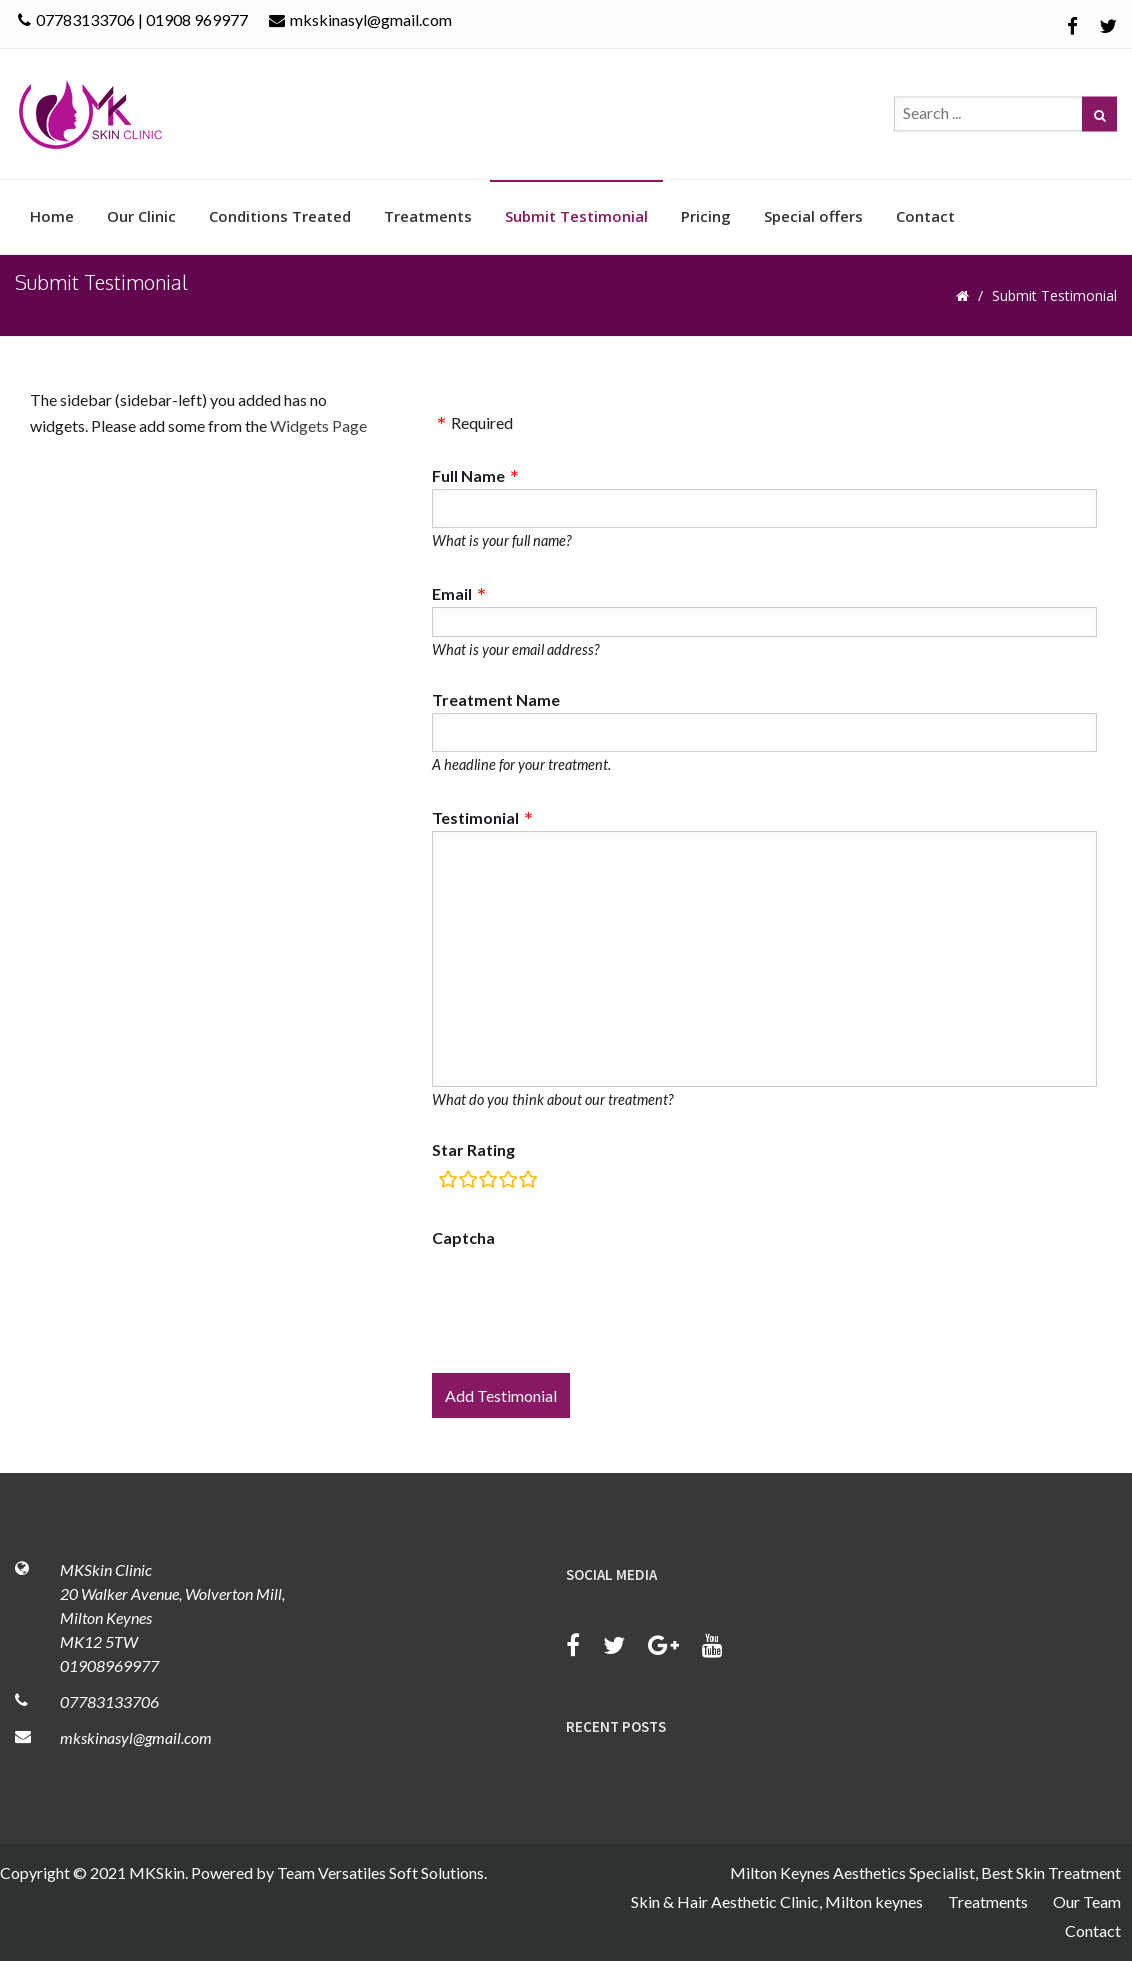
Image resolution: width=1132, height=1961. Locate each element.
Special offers (813, 216)
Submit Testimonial (576, 216)
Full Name (468, 475)
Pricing (706, 216)
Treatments (428, 216)
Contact (925, 216)
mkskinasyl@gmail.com (360, 19)
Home (52, 216)
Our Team (1087, 1901)
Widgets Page (318, 425)
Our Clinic (141, 216)
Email (452, 593)
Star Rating (473, 1149)
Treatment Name (496, 699)
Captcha (463, 1237)
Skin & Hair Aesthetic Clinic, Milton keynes (777, 1901)
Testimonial (475, 817)
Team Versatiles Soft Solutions (380, 1872)
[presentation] (584, 1300)
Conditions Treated (280, 216)
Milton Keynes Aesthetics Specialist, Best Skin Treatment (925, 1872)
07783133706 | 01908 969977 (133, 19)
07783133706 (109, 1701)
